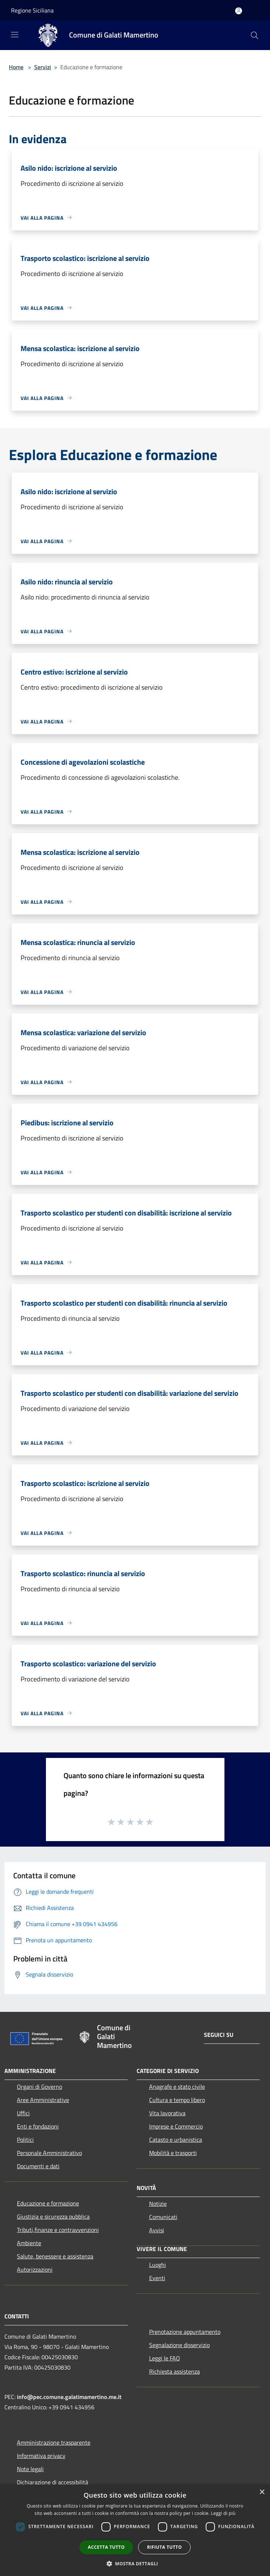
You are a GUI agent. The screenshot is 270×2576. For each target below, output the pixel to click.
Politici (25, 2139)
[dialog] (135, 2530)
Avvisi (156, 2230)
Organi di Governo (39, 2086)
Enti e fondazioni (38, 2126)
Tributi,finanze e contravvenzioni (58, 2229)
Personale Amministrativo (49, 2152)
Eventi (157, 2278)
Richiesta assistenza (174, 2371)
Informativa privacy (41, 2455)
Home (16, 67)
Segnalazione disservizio (179, 2344)
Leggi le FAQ (164, 2358)
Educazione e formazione (48, 2203)
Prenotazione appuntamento (184, 2331)
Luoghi (157, 2264)
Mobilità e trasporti (173, 2152)
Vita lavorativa (167, 2113)
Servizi (42, 67)
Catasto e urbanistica (175, 2139)
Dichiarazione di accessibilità (52, 2482)
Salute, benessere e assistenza (55, 2256)
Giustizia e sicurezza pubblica (53, 2216)
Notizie (158, 2203)
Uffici (23, 2113)
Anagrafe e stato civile (177, 2086)
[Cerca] (254, 35)
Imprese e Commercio (176, 2126)
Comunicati (163, 2216)
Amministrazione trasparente (53, 2442)
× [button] (261, 2492)
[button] (135, 2563)
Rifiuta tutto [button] (164, 2547)
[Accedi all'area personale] (238, 11)
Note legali (30, 2468)
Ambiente (29, 2243)
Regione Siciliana (32, 10)
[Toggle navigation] (14, 34)
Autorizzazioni (35, 2269)
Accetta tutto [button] (106, 2547)
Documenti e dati (38, 2166)
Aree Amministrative (43, 2099)
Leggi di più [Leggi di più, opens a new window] (223, 2513)
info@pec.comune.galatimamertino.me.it (69, 2396)
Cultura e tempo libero (177, 2099)
